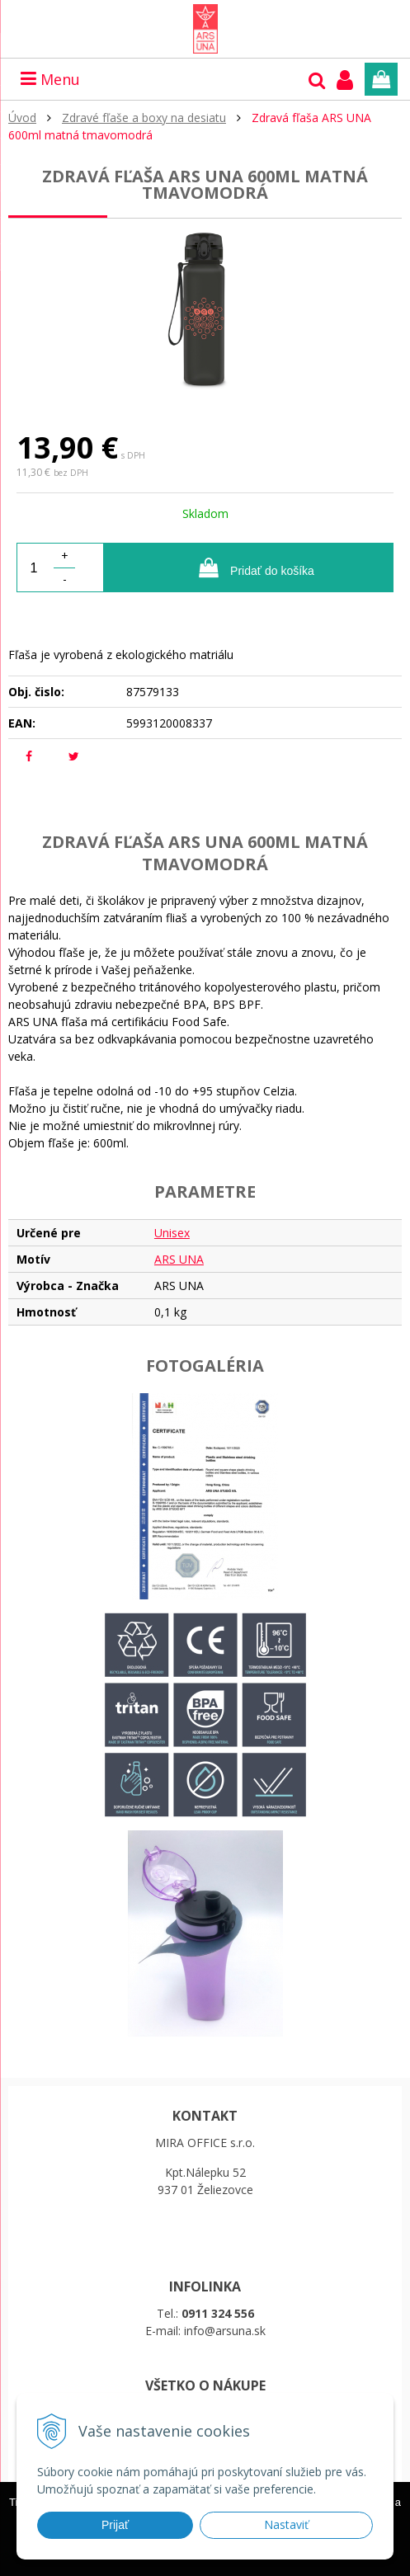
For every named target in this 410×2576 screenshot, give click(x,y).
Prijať (115, 2524)
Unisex (172, 1233)
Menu (50, 79)
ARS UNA (179, 1259)
